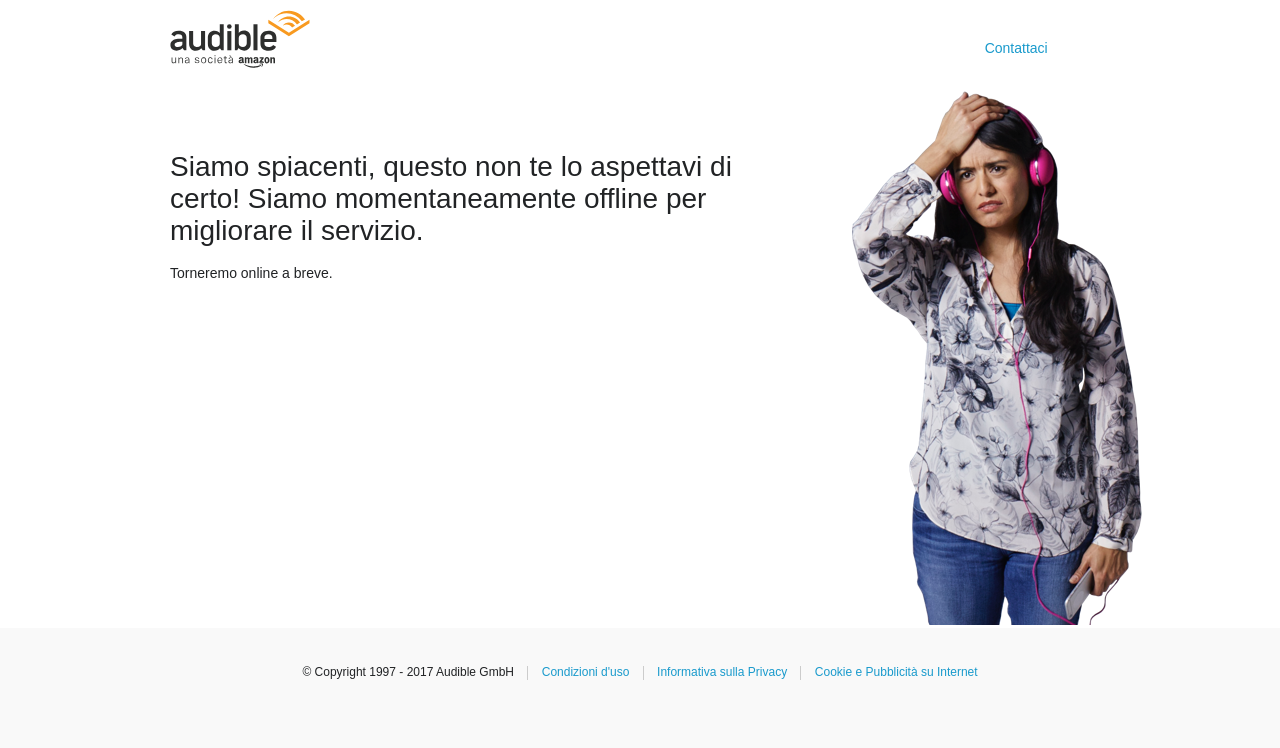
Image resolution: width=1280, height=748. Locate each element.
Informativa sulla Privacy (722, 672)
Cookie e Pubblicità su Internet (896, 672)
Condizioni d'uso (586, 672)
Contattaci (1016, 48)
